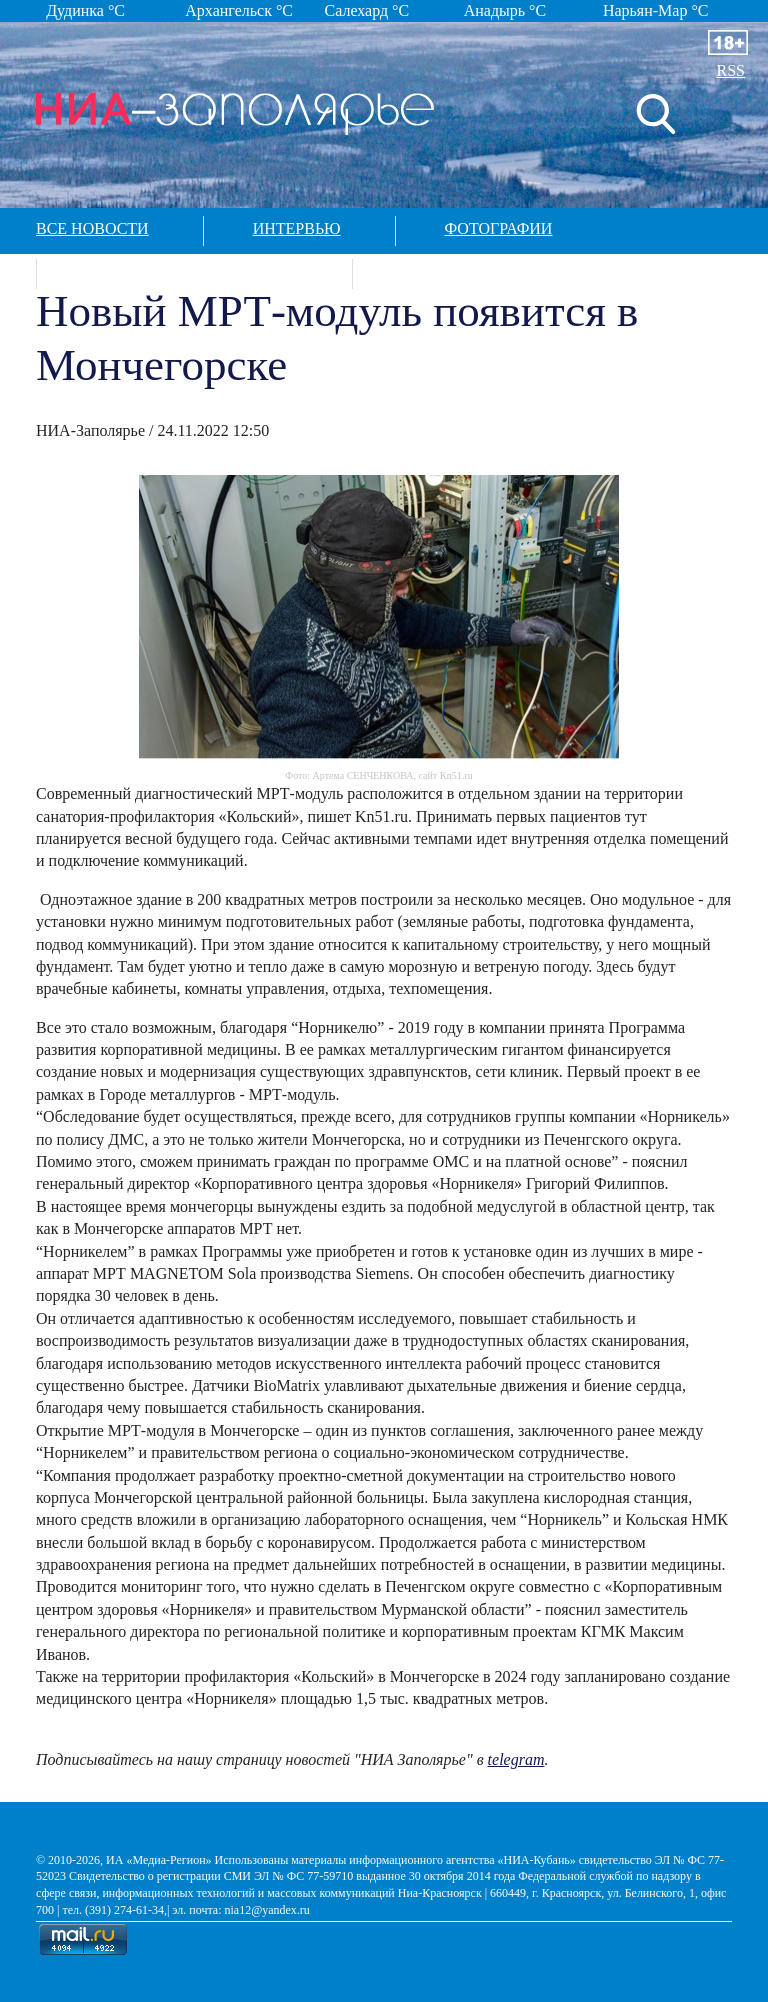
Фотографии (499, 228)
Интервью (297, 228)
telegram (516, 1759)
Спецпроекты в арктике (192, 271)
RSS (731, 70)
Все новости (92, 228)
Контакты (446, 271)
